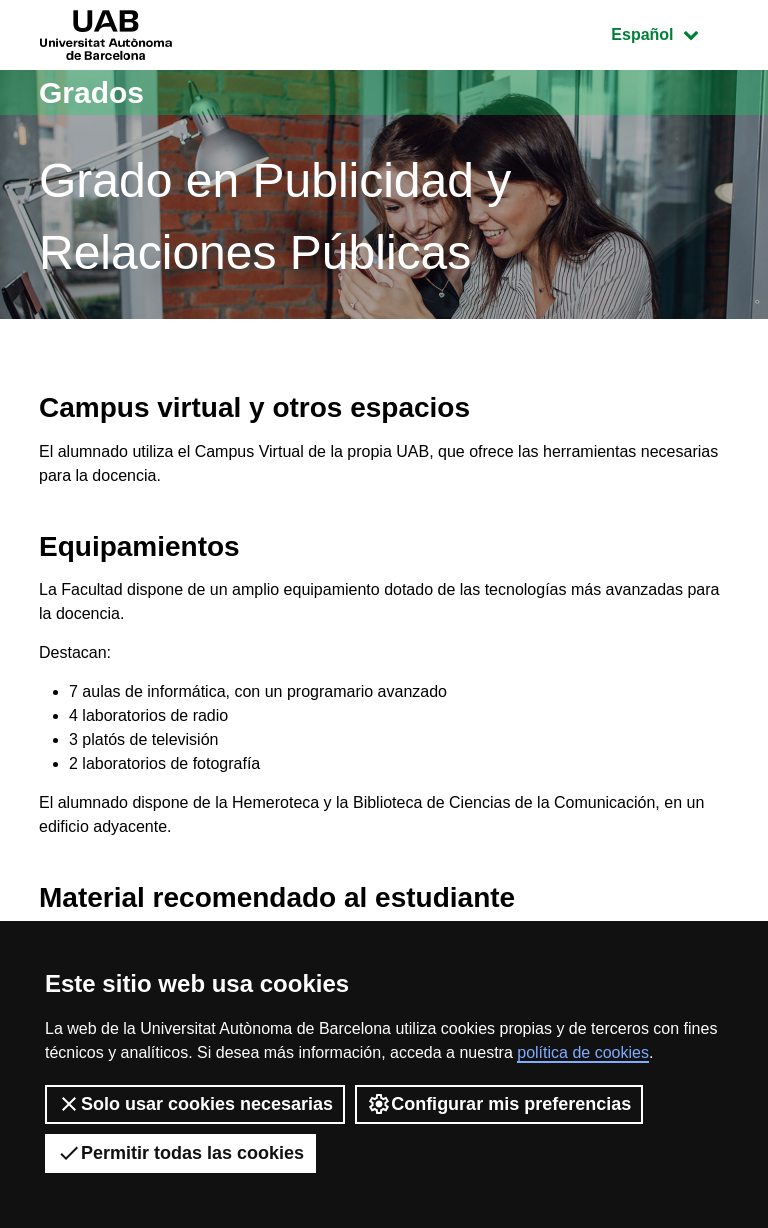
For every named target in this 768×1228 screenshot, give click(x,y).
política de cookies (583, 1052)
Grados (91, 92)
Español (669, 32)
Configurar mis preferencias (499, 1104)
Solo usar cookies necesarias (195, 1104)
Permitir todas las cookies (180, 1153)
